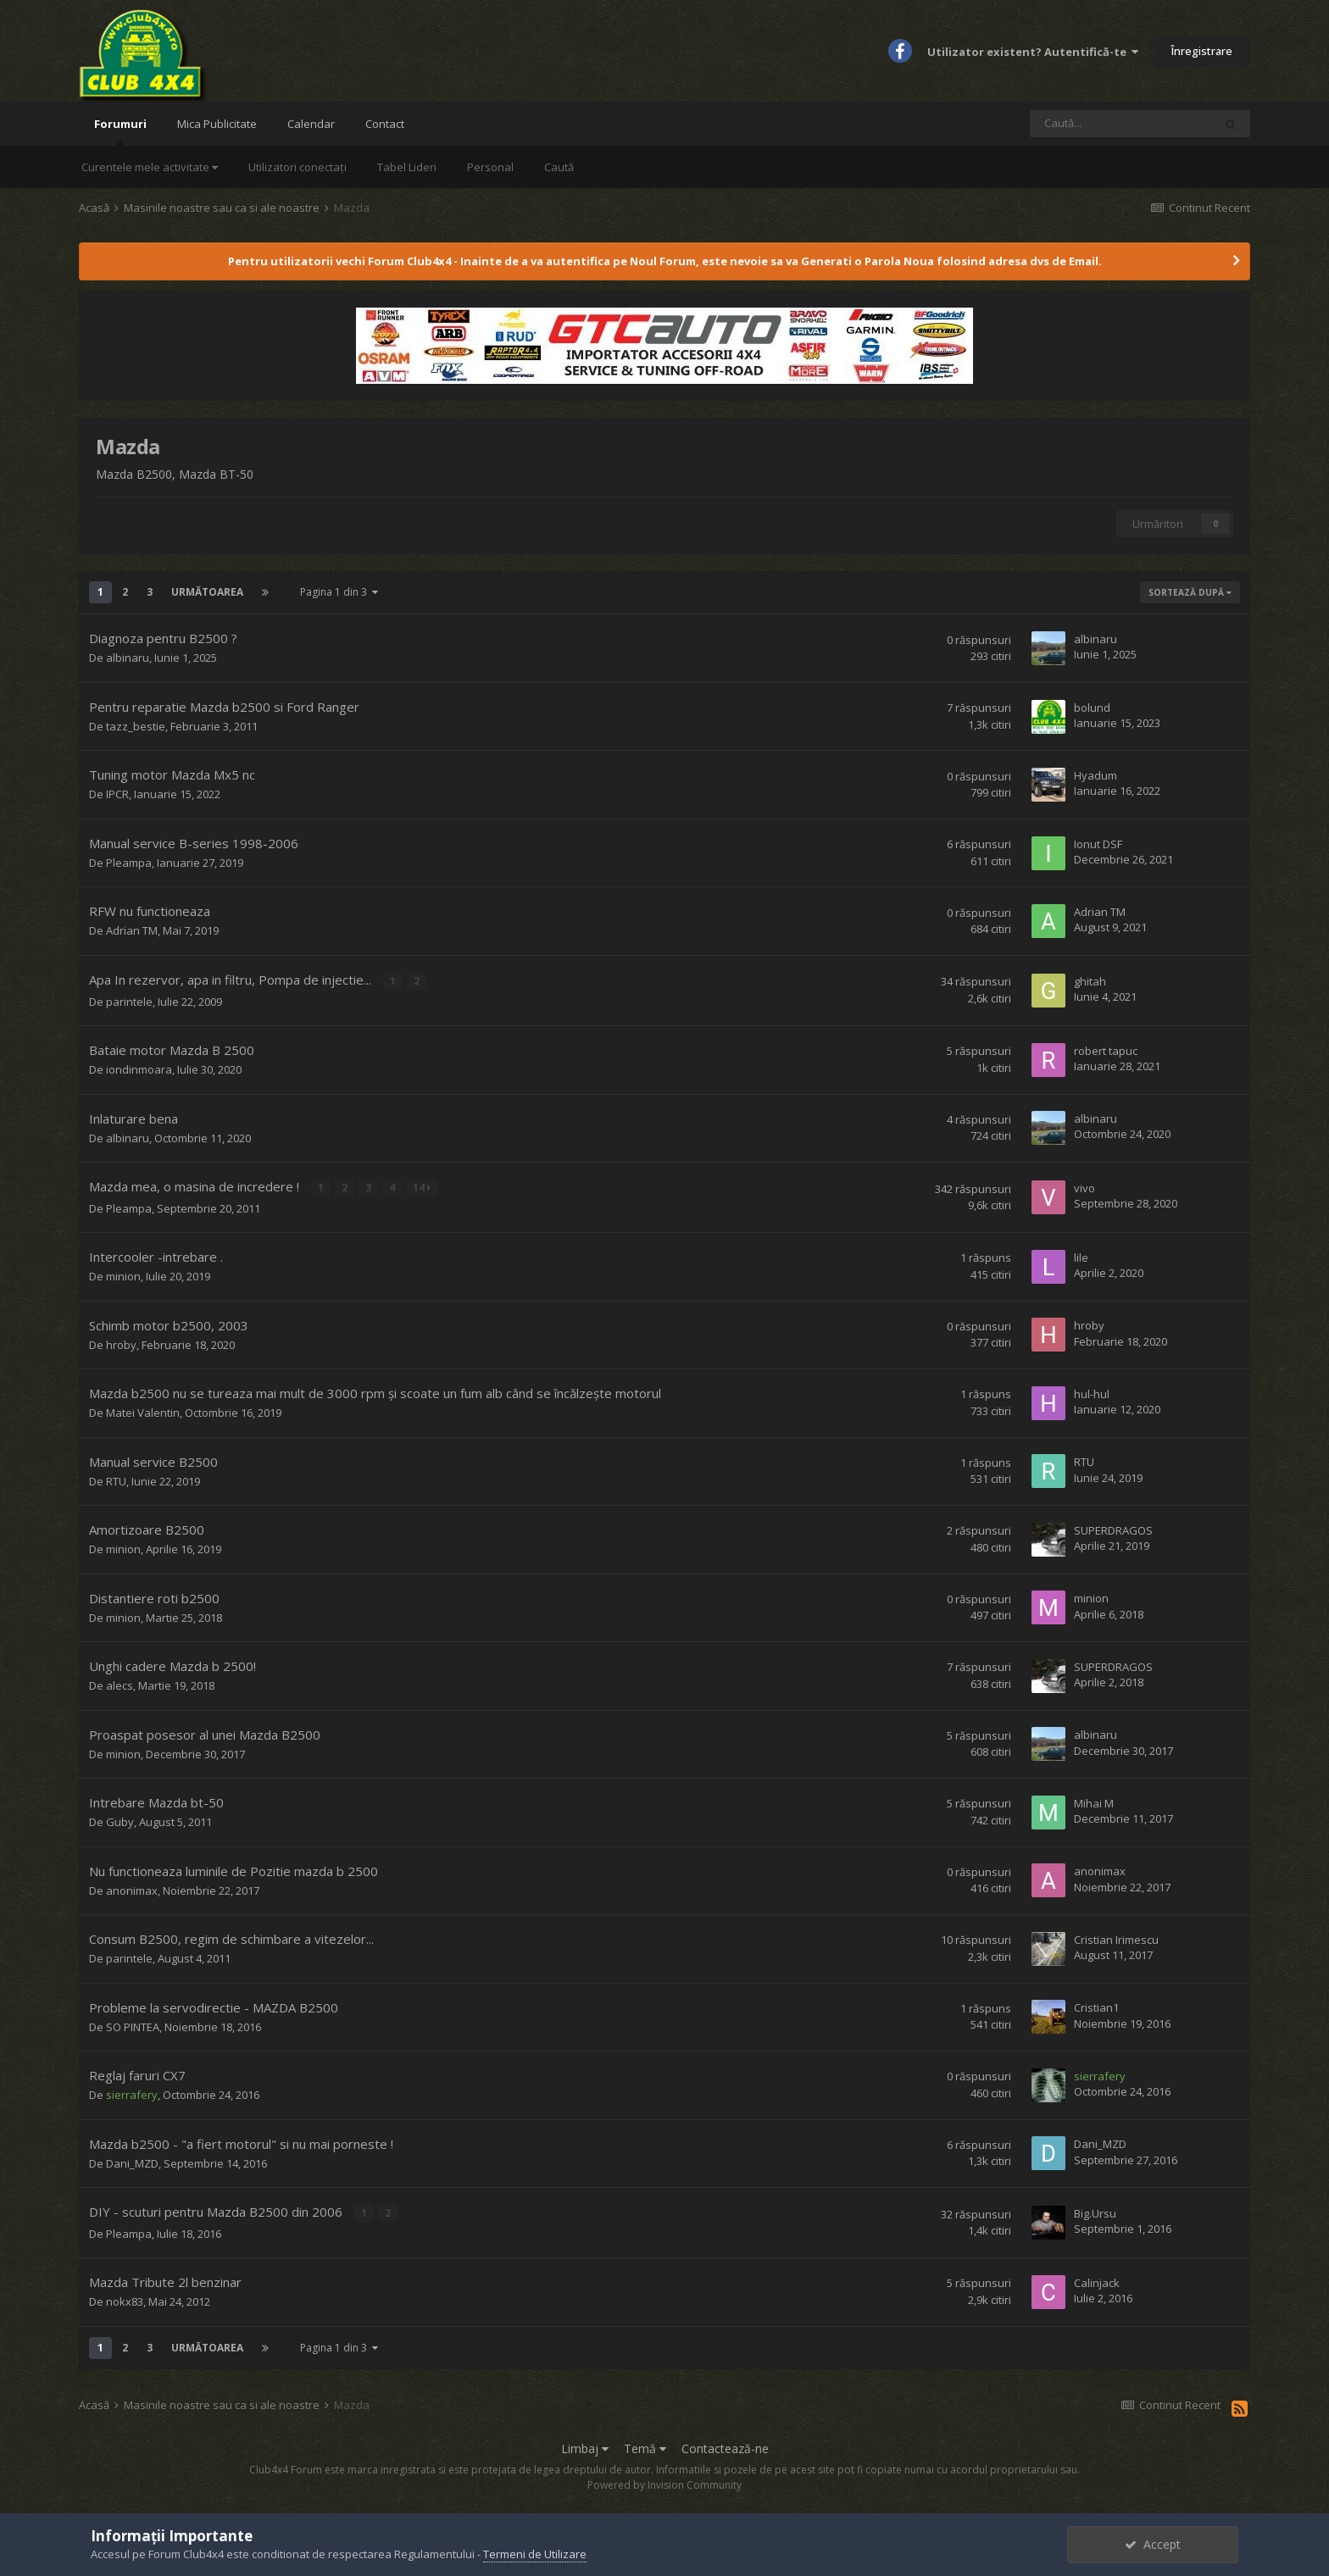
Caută (559, 167)
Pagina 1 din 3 (339, 592)
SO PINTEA (132, 2025)
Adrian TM (132, 930)
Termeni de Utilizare (535, 2554)
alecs (119, 1684)
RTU (116, 1479)
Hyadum (1095, 775)
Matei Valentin (143, 1411)
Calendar (311, 123)
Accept (1153, 2544)
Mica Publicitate (217, 123)
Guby (120, 1821)
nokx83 (124, 2299)
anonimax (132, 1888)
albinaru (127, 657)
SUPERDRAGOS (1113, 1529)
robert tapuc (1105, 1050)
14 (422, 1187)
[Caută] (1121, 123)
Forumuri (120, 131)
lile (1081, 1256)
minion (123, 1275)
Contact (384, 123)
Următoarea (207, 592)
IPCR (117, 794)
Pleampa (129, 862)
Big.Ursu (1095, 2212)
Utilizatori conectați (297, 167)
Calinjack (1097, 2281)
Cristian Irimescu (1116, 1938)
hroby (121, 1343)
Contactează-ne (725, 2447)
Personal (490, 167)
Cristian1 (1096, 2006)
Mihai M (1094, 1802)
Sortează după (1190, 592)
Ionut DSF (1098, 844)
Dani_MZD (132, 2161)
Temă (645, 2447)
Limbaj (585, 2447)
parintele (129, 1000)
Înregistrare (1201, 50)
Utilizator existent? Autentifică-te (1032, 51)
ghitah (1090, 981)
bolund (1092, 707)
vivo (1084, 1187)
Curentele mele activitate (149, 167)
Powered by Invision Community (664, 2483)
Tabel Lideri (407, 167)
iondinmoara (139, 1068)
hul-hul (1091, 1393)
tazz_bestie (135, 726)
